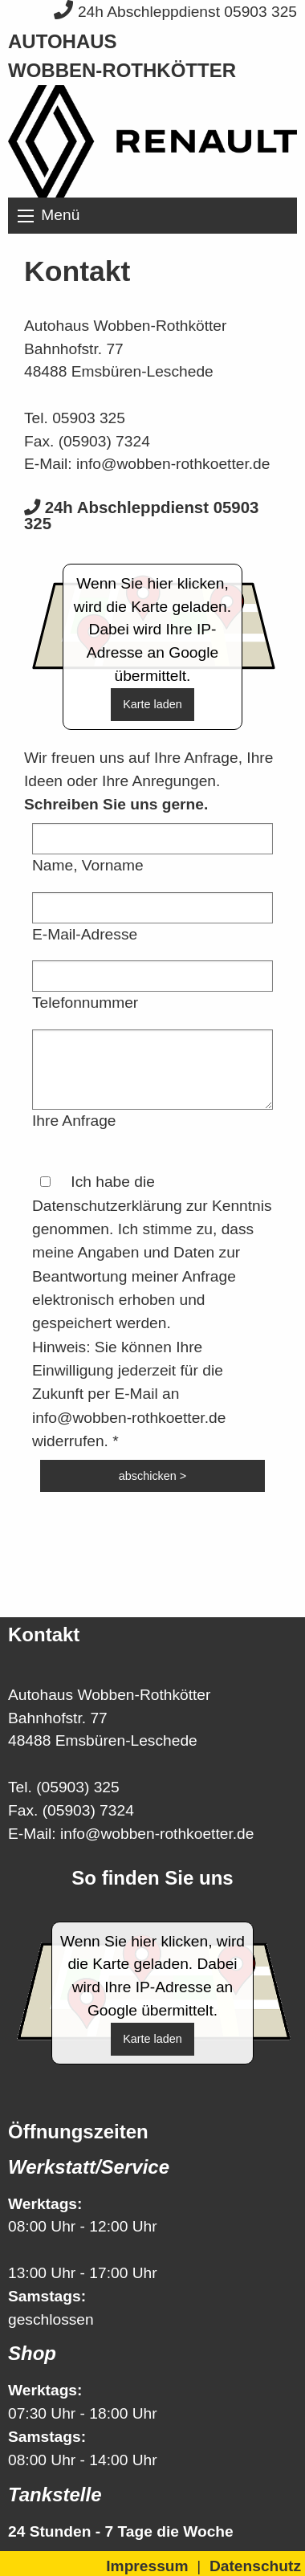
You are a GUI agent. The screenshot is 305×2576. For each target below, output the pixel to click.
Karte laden (152, 704)
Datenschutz (255, 2566)
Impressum (147, 2566)
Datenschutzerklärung (107, 1205)
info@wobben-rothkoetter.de (173, 463)
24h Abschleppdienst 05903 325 (175, 11)
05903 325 (88, 418)
